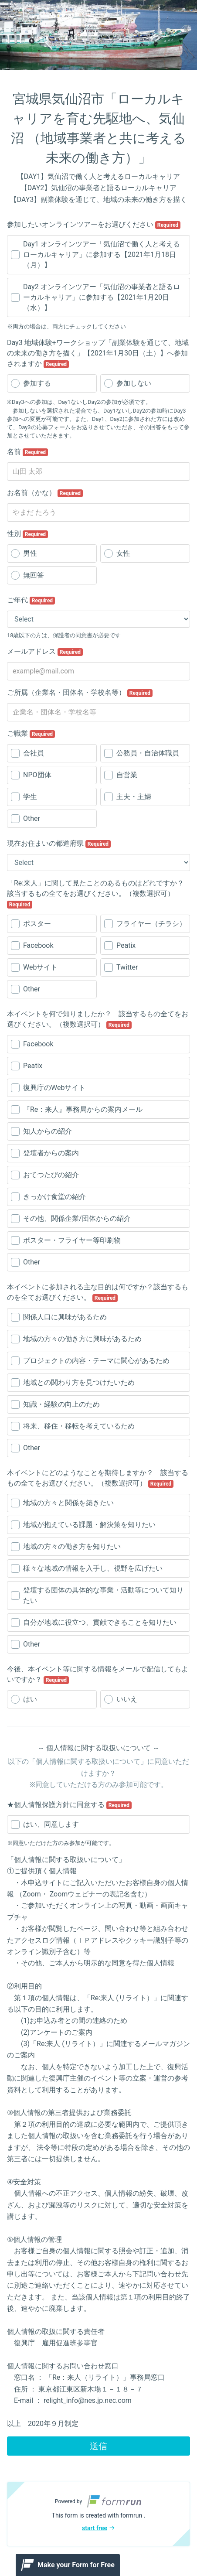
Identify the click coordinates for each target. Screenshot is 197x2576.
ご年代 (31, 600)
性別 (27, 534)
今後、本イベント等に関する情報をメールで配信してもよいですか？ (97, 1674)
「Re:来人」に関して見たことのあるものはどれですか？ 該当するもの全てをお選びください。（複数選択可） (98, 894)
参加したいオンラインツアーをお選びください (93, 224)
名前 (27, 452)
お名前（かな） (45, 493)
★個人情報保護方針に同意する (69, 1804)
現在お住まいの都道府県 (59, 843)
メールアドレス (45, 651)
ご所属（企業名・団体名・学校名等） (80, 692)
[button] (98, 2514)
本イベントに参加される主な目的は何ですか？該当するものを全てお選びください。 (97, 1292)
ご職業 (31, 733)
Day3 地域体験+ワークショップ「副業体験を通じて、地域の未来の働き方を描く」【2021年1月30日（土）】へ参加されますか (98, 353)
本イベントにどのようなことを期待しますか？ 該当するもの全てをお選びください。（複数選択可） (97, 1478)
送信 (98, 2446)
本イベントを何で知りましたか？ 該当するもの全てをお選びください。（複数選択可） (97, 1019)
